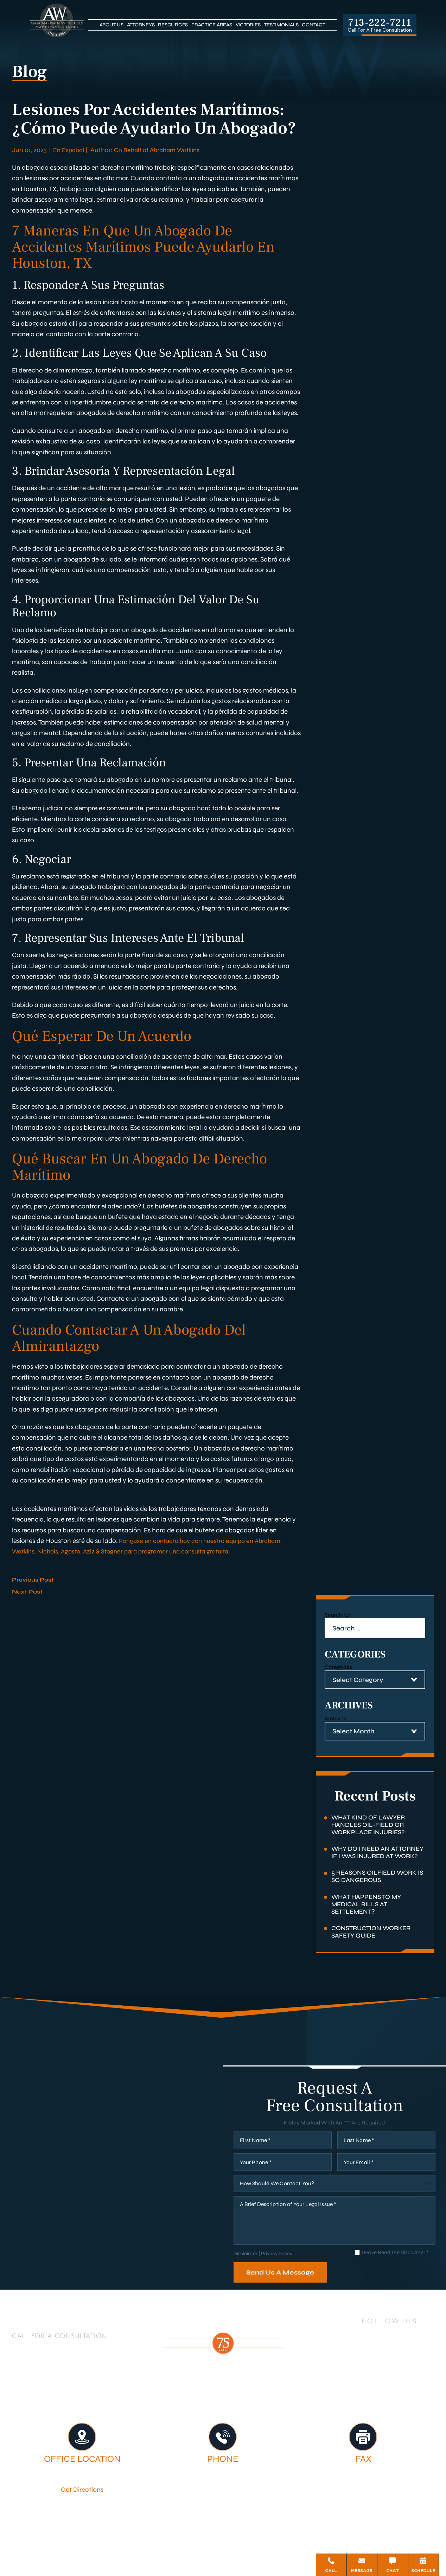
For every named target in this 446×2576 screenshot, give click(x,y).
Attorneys (141, 25)
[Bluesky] (398, 2375)
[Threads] (414, 2375)
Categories (338, 1667)
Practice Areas (211, 25)
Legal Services (302, 2411)
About (195, 2411)
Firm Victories (370, 2411)
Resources (173, 25)
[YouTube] (407, 2356)
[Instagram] (428, 2355)
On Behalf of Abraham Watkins (162, 150)
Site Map (218, 2547)
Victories (248, 25)
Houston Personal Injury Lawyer (109, 2411)
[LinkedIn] (367, 2356)
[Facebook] (349, 2356)
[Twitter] (387, 2356)
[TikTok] (365, 2375)
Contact (313, 25)
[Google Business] (381, 2375)
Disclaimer (246, 2274)
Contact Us (254, 2418)
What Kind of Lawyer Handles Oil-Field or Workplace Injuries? (370, 1825)
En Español (69, 150)
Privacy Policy (278, 2274)
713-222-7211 (379, 22)
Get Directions (82, 2510)
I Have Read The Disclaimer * (395, 2273)
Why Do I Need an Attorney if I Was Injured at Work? (377, 1858)
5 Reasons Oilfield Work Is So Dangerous (376, 1888)
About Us (111, 25)
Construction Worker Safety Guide (373, 1946)
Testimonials (281, 25)
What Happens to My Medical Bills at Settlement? (368, 1917)
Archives (335, 1718)
